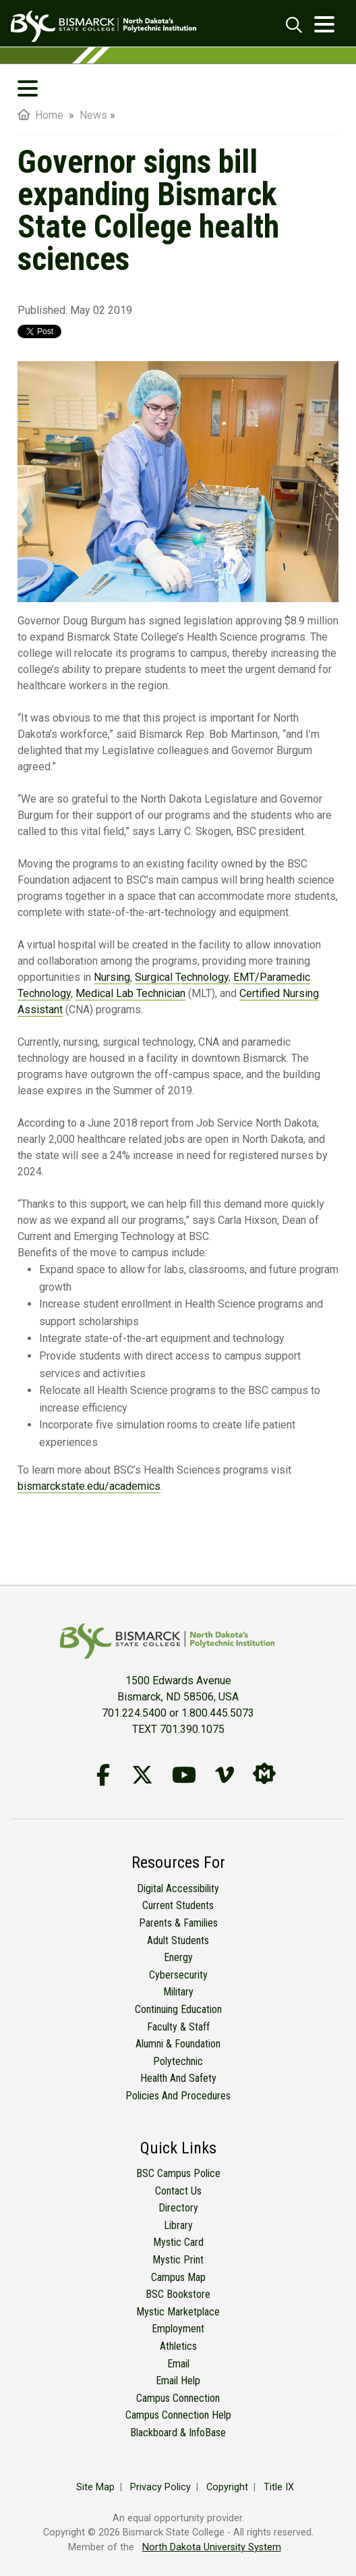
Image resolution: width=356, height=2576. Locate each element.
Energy (178, 1957)
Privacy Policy (160, 2487)
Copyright (227, 2487)
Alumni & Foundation (178, 2043)
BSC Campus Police (178, 2173)
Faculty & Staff (178, 2026)
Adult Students (178, 1940)
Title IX (279, 2487)
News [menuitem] (93, 115)
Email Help (178, 2380)
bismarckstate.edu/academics (89, 1486)
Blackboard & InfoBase (178, 2432)
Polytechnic (178, 2061)
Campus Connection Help (178, 2415)
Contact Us (178, 2190)
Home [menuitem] (40, 115)
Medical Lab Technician (130, 993)
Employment (178, 2328)
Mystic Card (178, 2242)
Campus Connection (178, 2398)
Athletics (178, 2346)
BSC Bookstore (178, 2294)
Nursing (112, 977)
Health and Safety (178, 2078)
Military (178, 1991)
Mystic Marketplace (178, 2311)
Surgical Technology (182, 977)
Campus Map (178, 2277)
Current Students (178, 1905)
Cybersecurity (178, 1974)
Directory (178, 2207)
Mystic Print (178, 2259)
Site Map (95, 2487)
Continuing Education (178, 2009)
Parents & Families (178, 1922)
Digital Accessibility (178, 1888)
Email (178, 2363)
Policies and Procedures (178, 2095)
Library (178, 2225)
